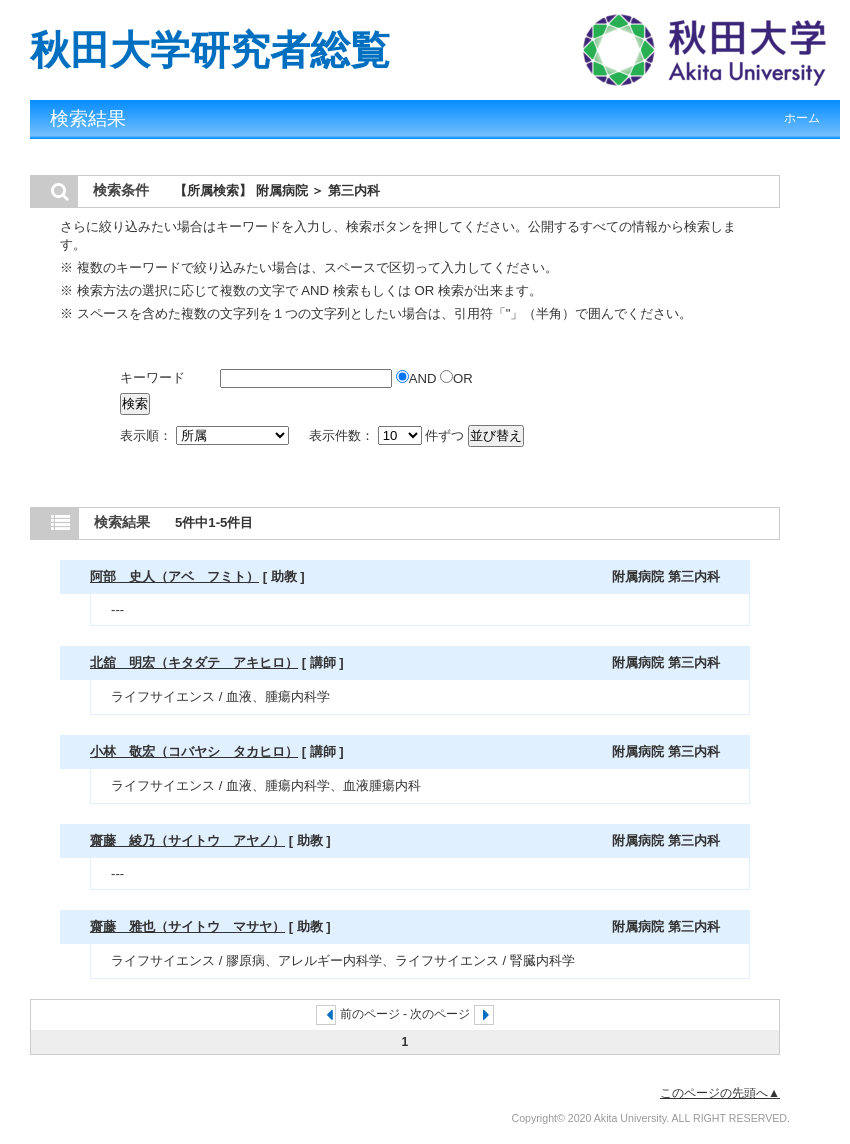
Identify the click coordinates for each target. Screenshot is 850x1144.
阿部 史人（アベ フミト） (174, 576)
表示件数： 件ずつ (388, 435)
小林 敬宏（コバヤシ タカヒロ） (194, 751)
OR (456, 378)
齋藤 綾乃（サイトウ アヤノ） (187, 840)
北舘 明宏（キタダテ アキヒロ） (194, 662)
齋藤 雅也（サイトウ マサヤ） (187, 926)
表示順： (206, 435)
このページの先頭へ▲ (720, 1093)
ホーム (802, 118)
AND (418, 378)
